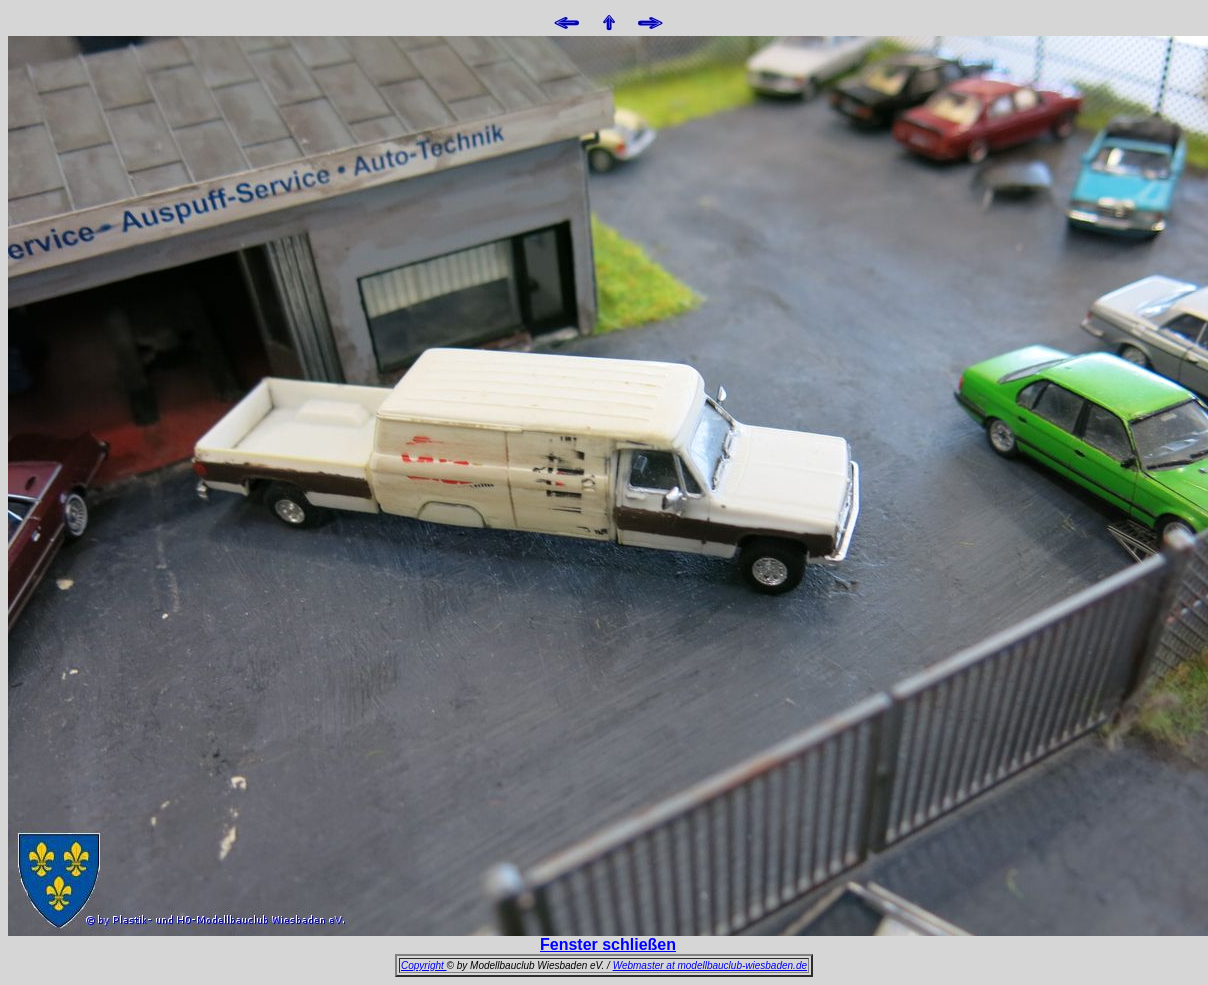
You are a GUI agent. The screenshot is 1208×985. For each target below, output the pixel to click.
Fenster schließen (608, 944)
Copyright (424, 965)
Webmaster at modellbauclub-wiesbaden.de (710, 965)
